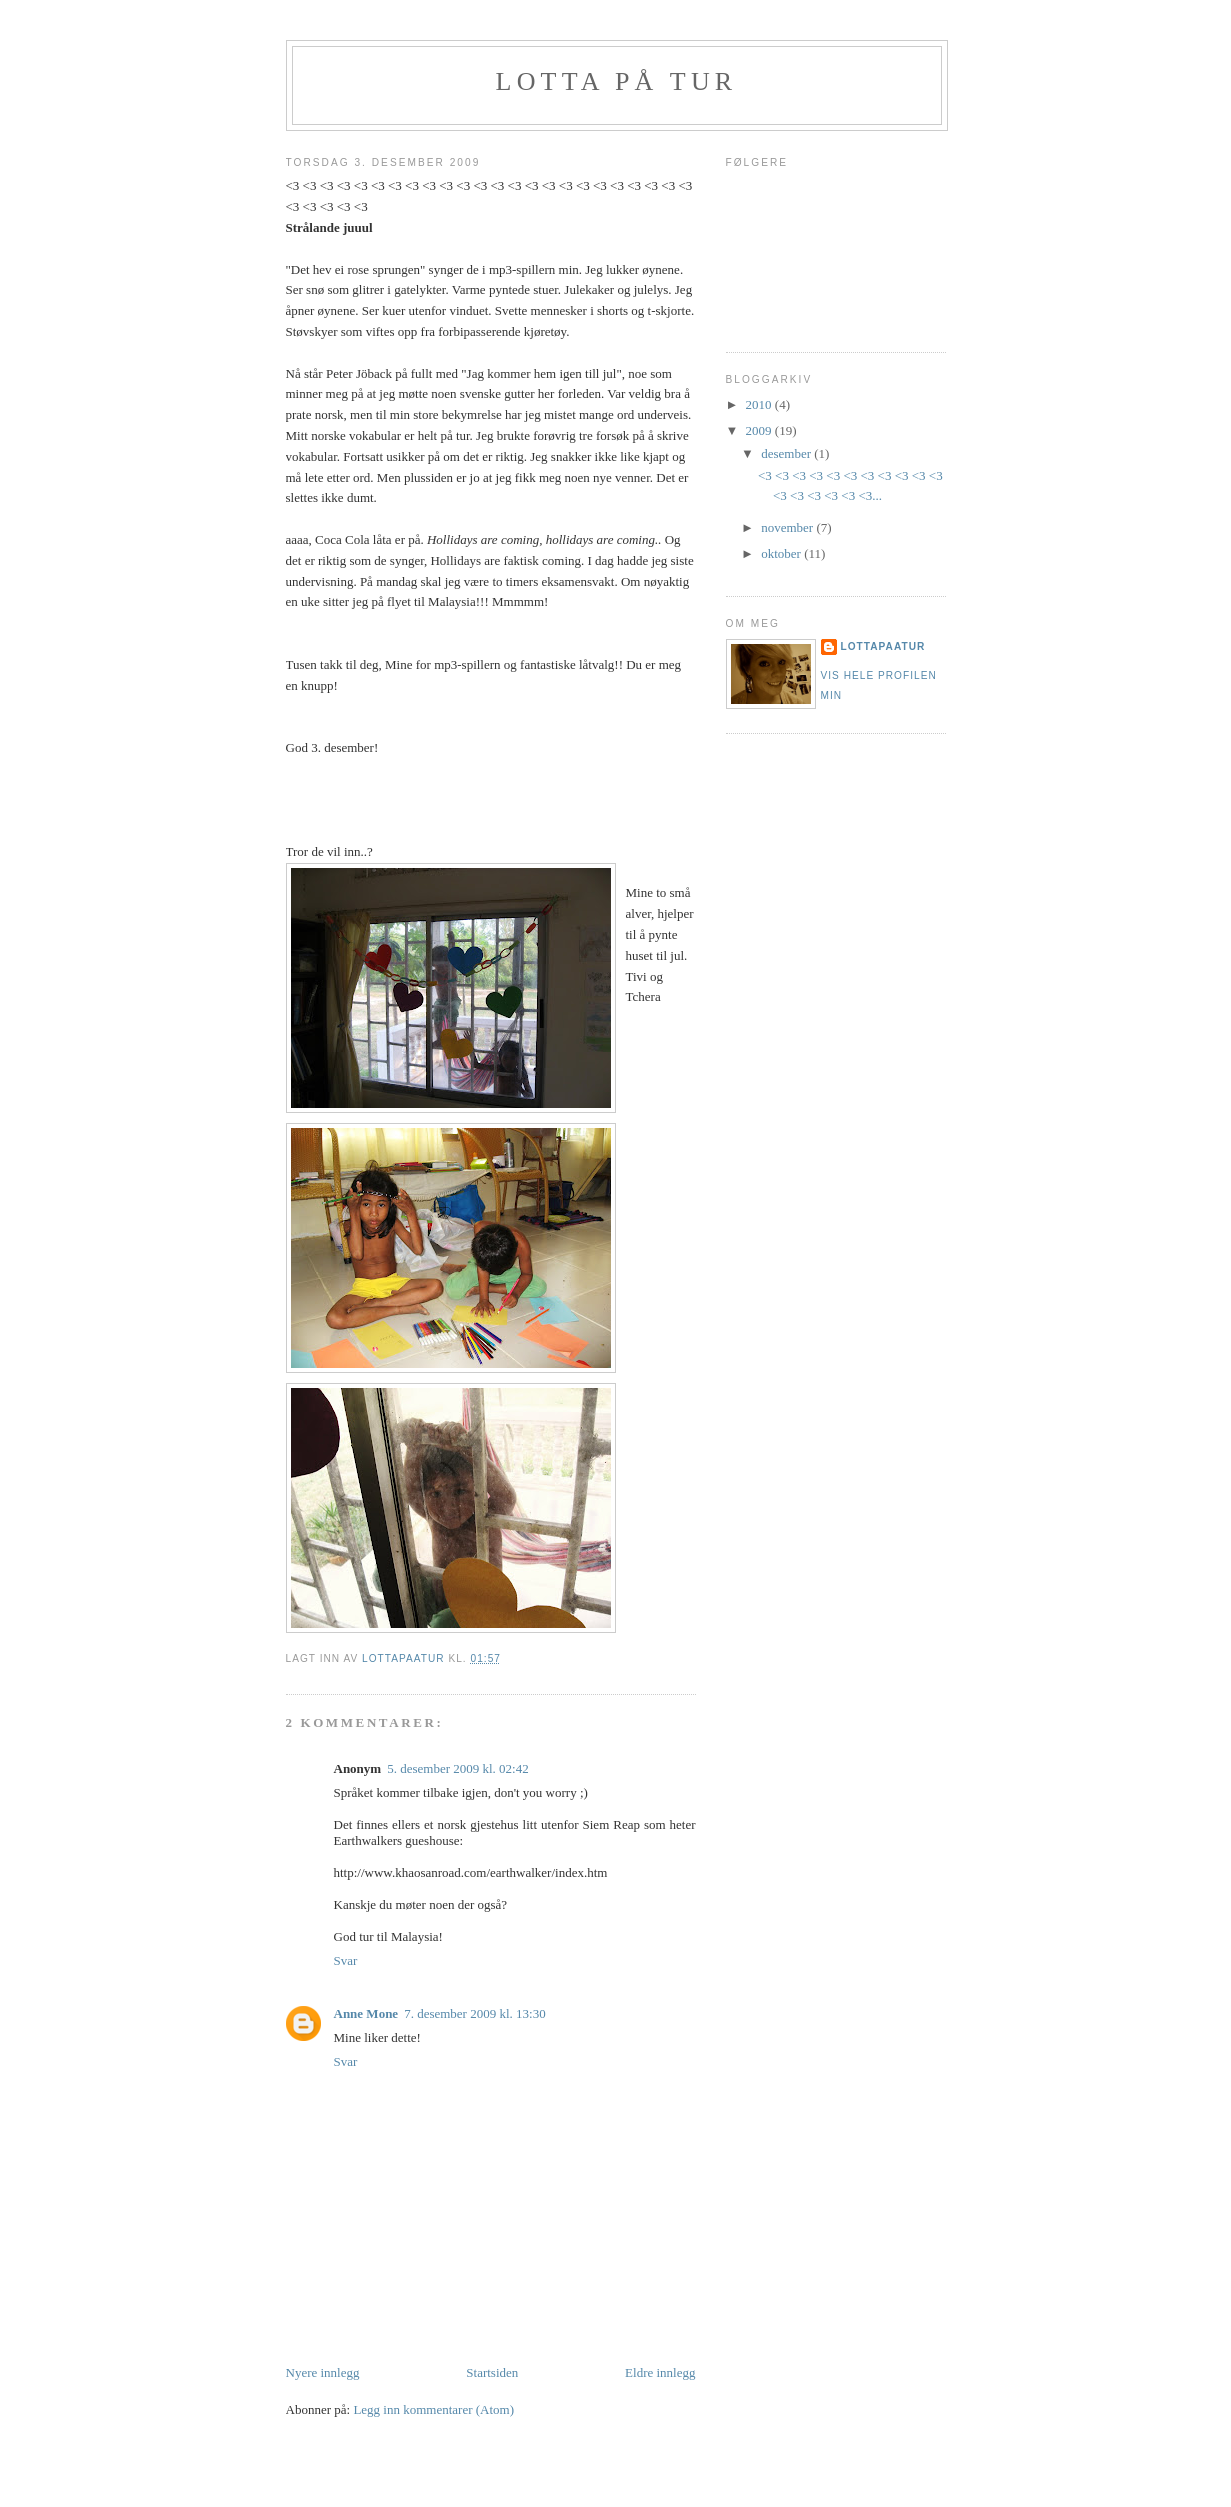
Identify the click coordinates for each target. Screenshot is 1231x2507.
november (788, 527)
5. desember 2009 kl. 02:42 (458, 1768)
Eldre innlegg (660, 2372)
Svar (346, 1960)
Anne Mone (366, 2013)
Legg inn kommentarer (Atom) (433, 2409)
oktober (782, 553)
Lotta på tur (617, 81)
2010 (760, 404)
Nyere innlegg (323, 2372)
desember (787, 453)
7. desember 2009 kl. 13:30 (475, 2013)
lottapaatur (883, 646)
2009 (760, 430)
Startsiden (492, 2372)
